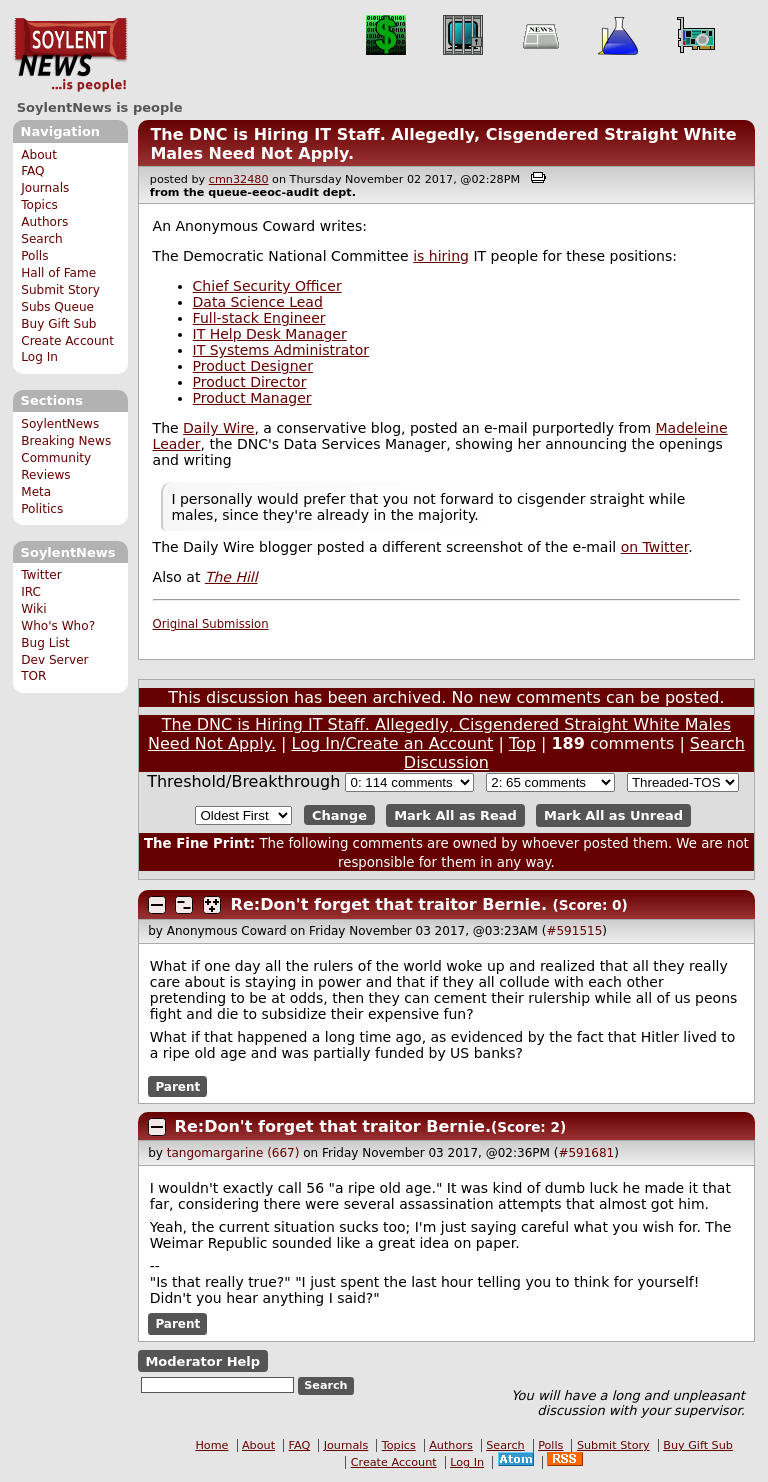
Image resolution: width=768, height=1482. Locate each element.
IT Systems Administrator (281, 350)
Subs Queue (57, 307)
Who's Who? (58, 626)
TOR (33, 676)
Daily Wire (218, 428)
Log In (39, 357)
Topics (39, 205)
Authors (44, 222)
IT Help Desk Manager (270, 334)
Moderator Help (202, 1360)
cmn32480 (239, 179)
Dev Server (54, 660)
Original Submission (211, 624)
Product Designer (253, 366)
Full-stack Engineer (259, 318)
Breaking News (66, 441)
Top (522, 743)
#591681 (586, 1153)
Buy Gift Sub (58, 324)
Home (211, 1445)
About (39, 155)
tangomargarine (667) (233, 1153)
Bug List (45, 643)
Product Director (250, 382)
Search (42, 239)
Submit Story (60, 290)
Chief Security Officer (267, 286)
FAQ (32, 171)
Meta (36, 492)
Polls (34, 256)
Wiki (33, 609)
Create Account (67, 341)
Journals (45, 188)
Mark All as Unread (613, 815)
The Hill (231, 577)
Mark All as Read (455, 815)
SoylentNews (70, 55)
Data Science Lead (258, 302)
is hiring (441, 256)
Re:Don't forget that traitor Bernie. (389, 904)
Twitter (41, 575)
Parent (177, 1086)
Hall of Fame (58, 273)
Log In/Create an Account (393, 743)
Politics (42, 509)
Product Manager (252, 398)
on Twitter (655, 547)
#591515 (574, 931)
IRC (31, 592)
